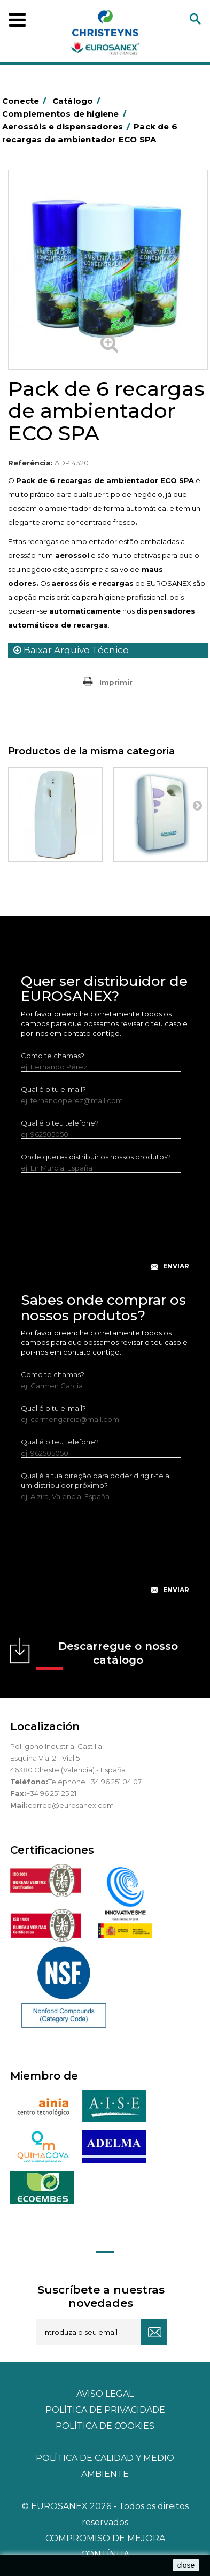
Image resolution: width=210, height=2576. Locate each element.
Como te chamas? (52, 1055)
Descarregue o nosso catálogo (107, 1655)
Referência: (30, 462)
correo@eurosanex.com (71, 1805)
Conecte (26, 101)
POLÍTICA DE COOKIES (105, 2426)
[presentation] (105, 1230)
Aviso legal (105, 2394)
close (186, 2565)
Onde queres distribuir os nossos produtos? (96, 1156)
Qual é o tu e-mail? (53, 1089)
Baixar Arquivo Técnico (71, 650)
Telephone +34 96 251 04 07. (95, 1781)
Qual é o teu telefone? (60, 1123)
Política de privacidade (105, 2410)
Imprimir (116, 682)
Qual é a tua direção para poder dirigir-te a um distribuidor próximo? (95, 1480)
